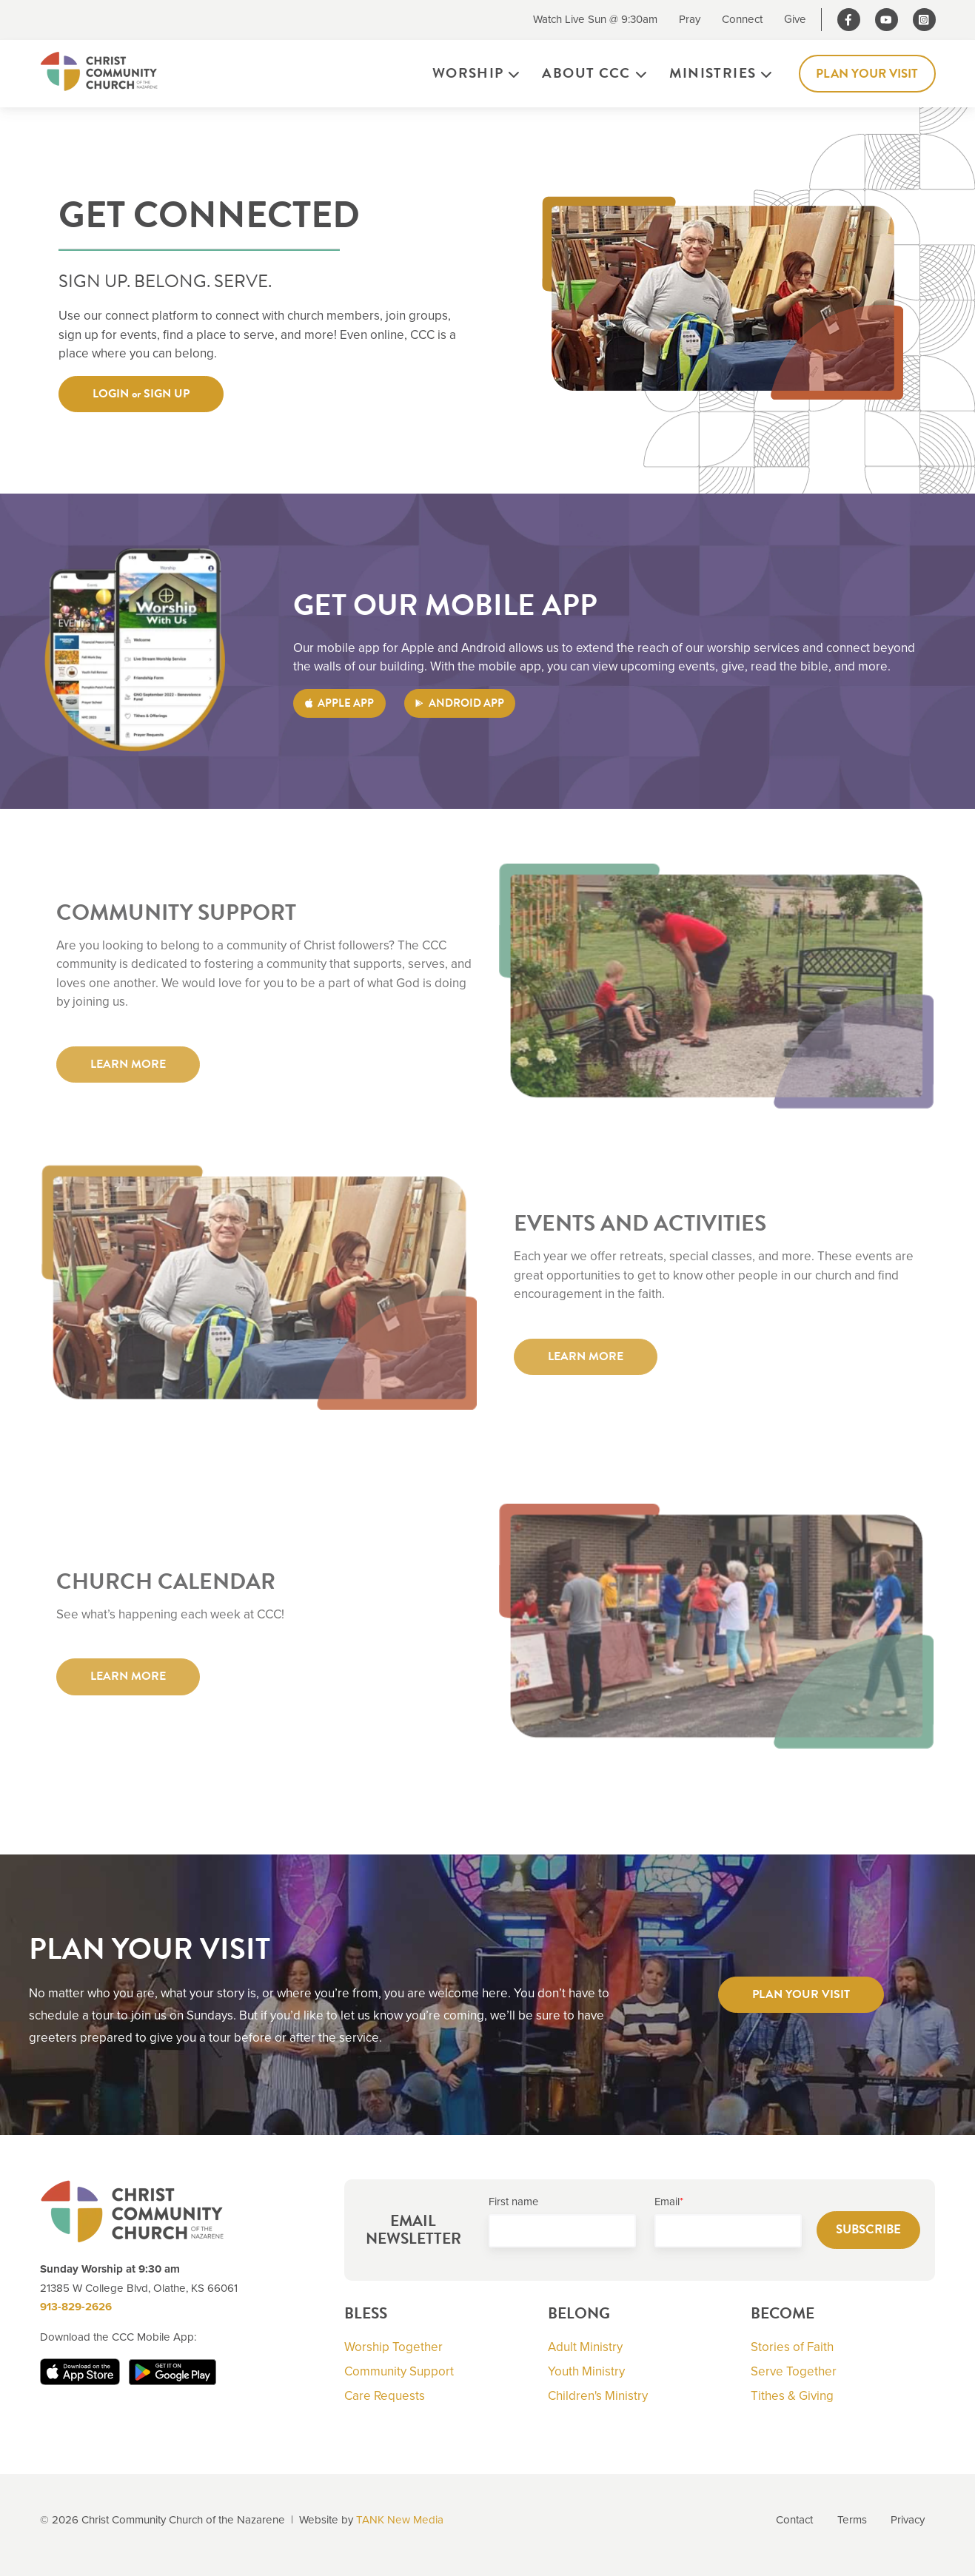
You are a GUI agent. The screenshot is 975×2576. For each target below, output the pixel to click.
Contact (794, 2520)
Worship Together (393, 2347)
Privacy (908, 2520)
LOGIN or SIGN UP (141, 394)
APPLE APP (339, 703)
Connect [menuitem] (742, 19)
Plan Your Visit (867, 73)
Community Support (399, 2371)
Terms (852, 2520)
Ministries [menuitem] (713, 73)
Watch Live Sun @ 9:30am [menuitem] (595, 19)
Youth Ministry (586, 2371)
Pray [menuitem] (689, 19)
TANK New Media (399, 2520)
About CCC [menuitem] (586, 73)
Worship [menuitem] (468, 73)
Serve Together (794, 2371)
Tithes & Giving (792, 2396)
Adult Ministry (585, 2347)
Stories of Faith (792, 2347)
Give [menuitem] (795, 19)
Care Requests (384, 2396)
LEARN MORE (128, 1074)
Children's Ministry (598, 2396)
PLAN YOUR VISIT (801, 1994)
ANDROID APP (459, 703)
